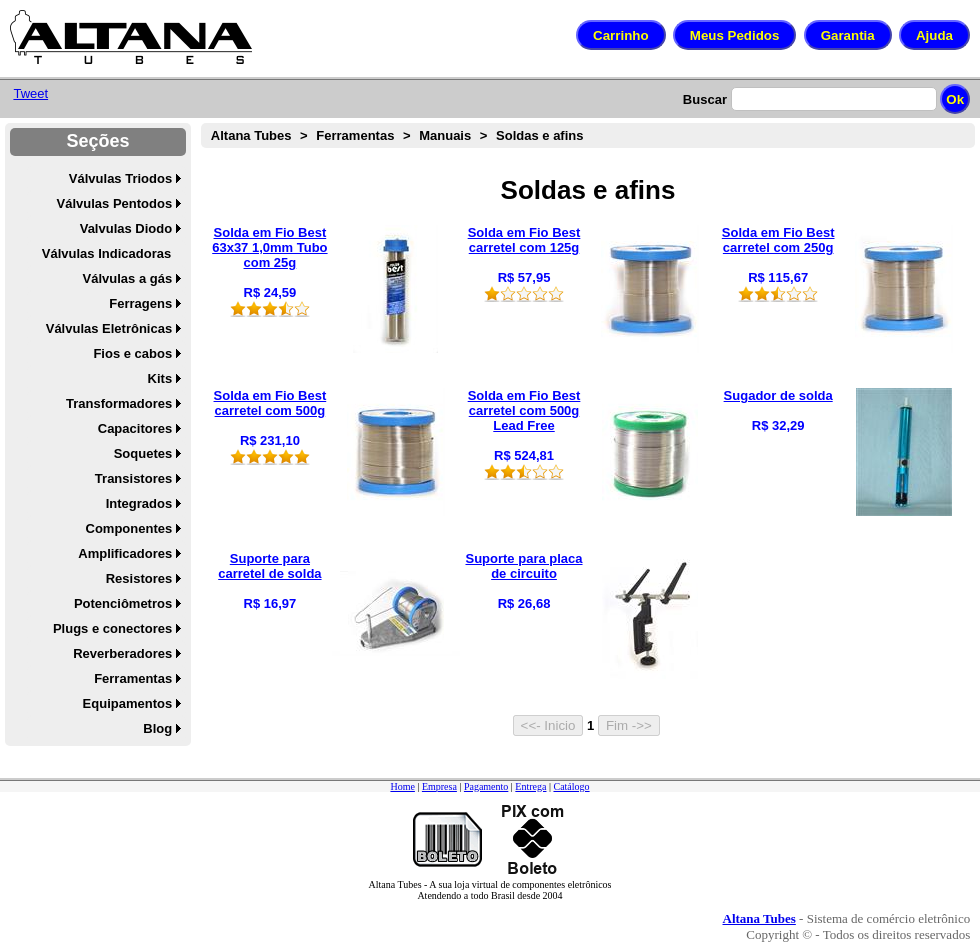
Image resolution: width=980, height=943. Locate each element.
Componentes (129, 528)
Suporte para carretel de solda (269, 566)
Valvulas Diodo (126, 228)
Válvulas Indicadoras (106, 253)
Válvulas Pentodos (115, 203)
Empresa (439, 786)
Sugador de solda (778, 395)
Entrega (530, 786)
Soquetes (143, 453)
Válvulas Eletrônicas (109, 328)
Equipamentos (128, 703)
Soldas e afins (539, 135)
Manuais (445, 135)
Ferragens (140, 303)
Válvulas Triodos (120, 178)
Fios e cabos (132, 353)
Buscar (705, 99)
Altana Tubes (251, 135)
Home (402, 786)
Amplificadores (125, 553)
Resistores (139, 578)
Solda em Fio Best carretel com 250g (778, 240)
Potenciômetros (123, 603)
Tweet (30, 93)
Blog (157, 728)
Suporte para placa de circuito (523, 566)
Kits (160, 378)
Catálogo (571, 786)
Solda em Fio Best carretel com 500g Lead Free (524, 410)
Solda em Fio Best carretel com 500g (270, 403)
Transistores (133, 478)
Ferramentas (133, 678)
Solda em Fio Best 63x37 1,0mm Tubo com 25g (269, 247)
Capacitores (135, 428)
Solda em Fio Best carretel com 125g (524, 240)
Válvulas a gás (128, 278)
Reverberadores (122, 653)
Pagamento (486, 786)
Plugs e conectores (112, 628)
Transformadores (119, 403)
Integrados (139, 503)
